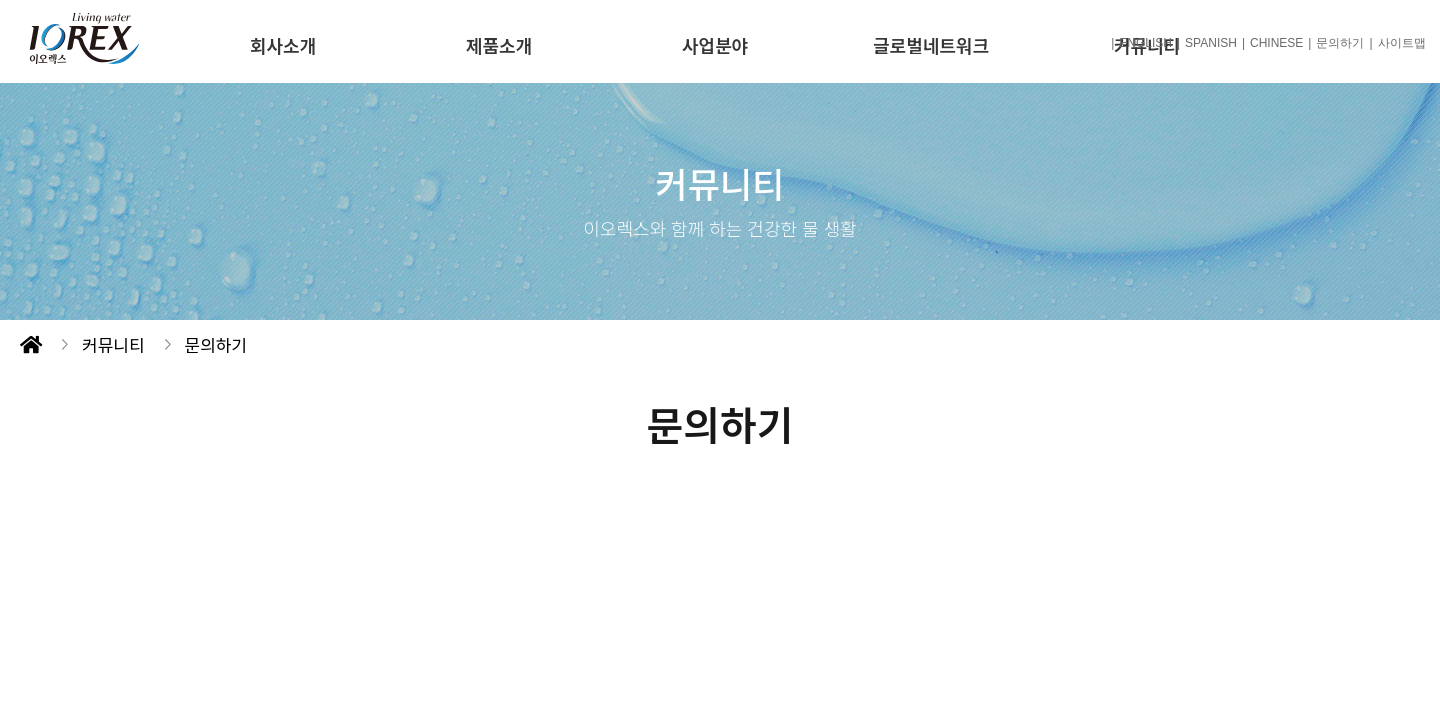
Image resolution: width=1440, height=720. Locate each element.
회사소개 (283, 45)
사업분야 (715, 45)
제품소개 (499, 45)
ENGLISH (1145, 43)
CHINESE (1276, 43)
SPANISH (1211, 43)
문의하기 (1340, 43)
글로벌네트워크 (931, 45)
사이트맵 (1402, 43)
